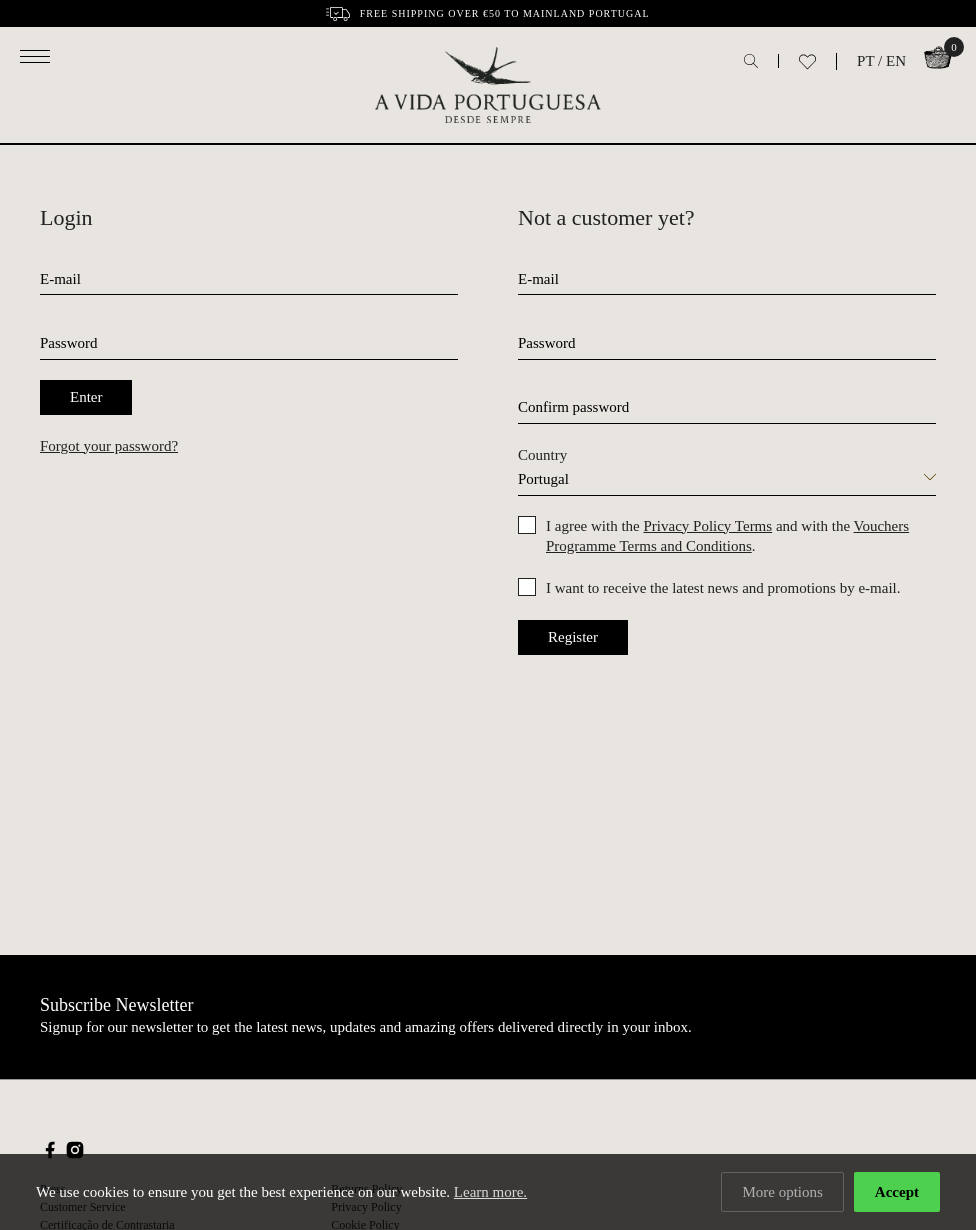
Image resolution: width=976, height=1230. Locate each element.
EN (896, 61)
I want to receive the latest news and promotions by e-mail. (723, 588)
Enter (86, 397)
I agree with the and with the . (727, 536)
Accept (897, 1192)
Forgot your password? (109, 446)
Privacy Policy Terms (707, 526)
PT (865, 61)
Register (573, 637)
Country (542, 455)
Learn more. (490, 1192)
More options (782, 1192)
